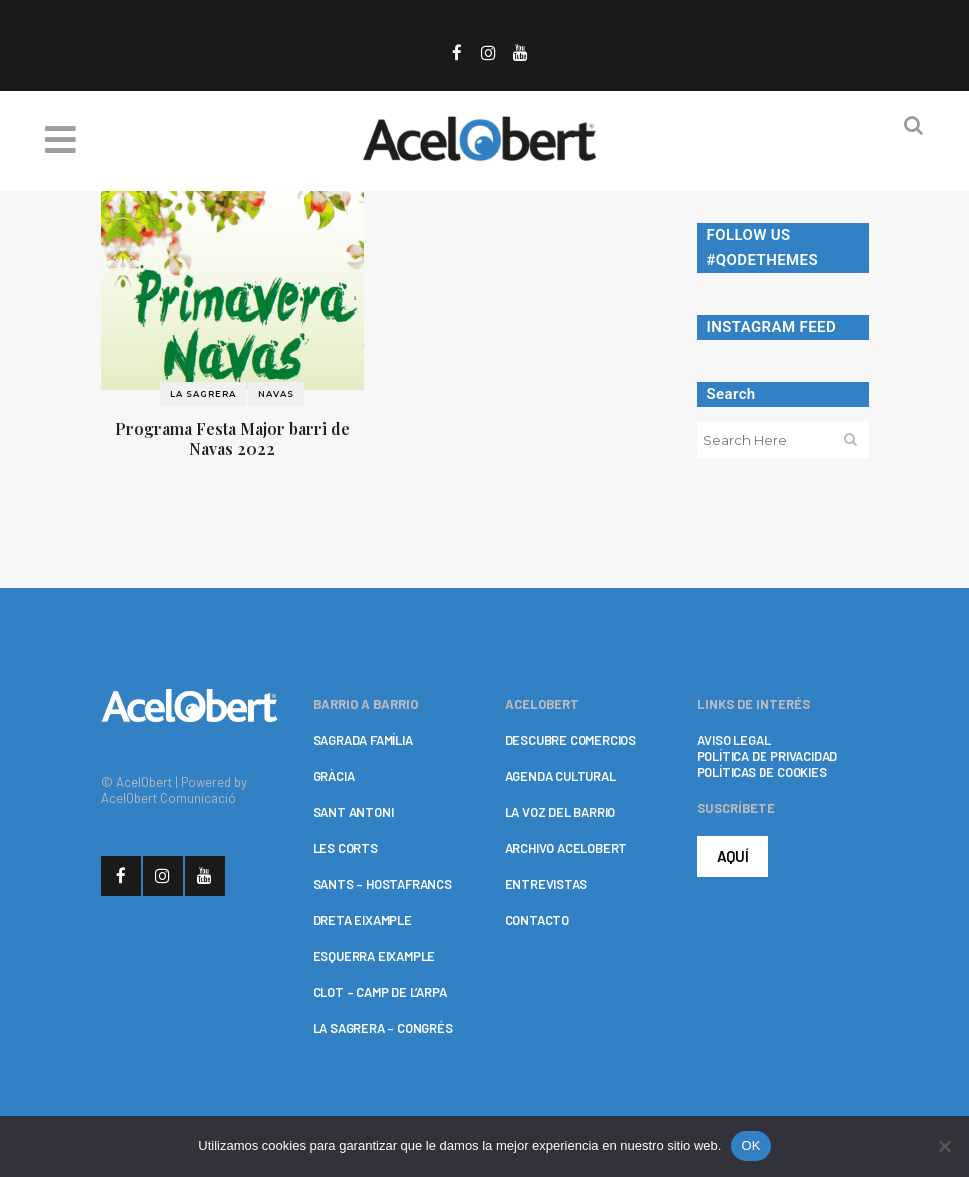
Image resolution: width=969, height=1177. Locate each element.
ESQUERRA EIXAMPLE (374, 956)
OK (750, 1145)
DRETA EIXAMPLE (362, 920)
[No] (944, 1146)
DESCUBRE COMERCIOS (570, 740)
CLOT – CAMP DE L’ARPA (380, 992)
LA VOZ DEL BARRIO (560, 812)
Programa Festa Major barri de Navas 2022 (232, 438)
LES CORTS (345, 848)
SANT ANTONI (353, 812)
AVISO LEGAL (734, 740)
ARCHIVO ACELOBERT (566, 848)
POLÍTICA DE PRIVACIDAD (767, 756)
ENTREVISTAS (546, 884)
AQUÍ (733, 856)
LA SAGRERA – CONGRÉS (383, 1028)
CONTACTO (537, 920)
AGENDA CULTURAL (560, 776)
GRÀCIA (334, 776)
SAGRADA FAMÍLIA (363, 740)
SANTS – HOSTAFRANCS (382, 884)
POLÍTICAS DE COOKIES (762, 772)
